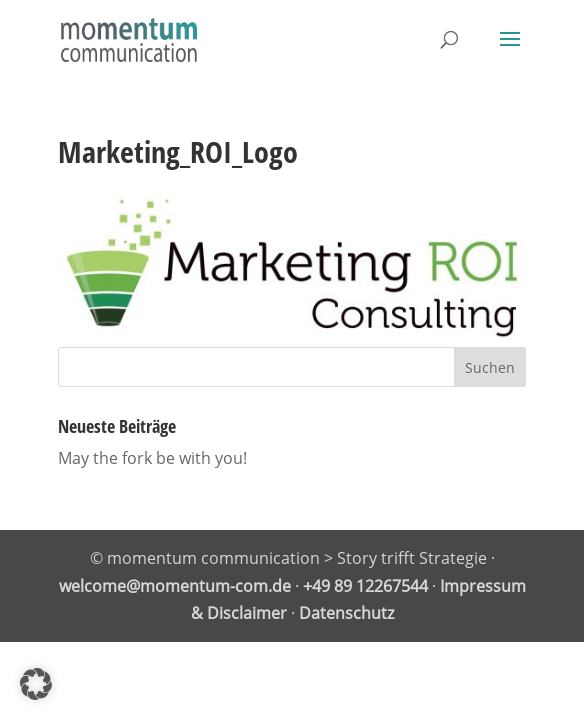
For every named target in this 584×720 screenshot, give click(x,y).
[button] (36, 684)
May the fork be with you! (152, 458)
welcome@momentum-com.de (175, 586)
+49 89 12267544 (365, 586)
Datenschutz (346, 613)
